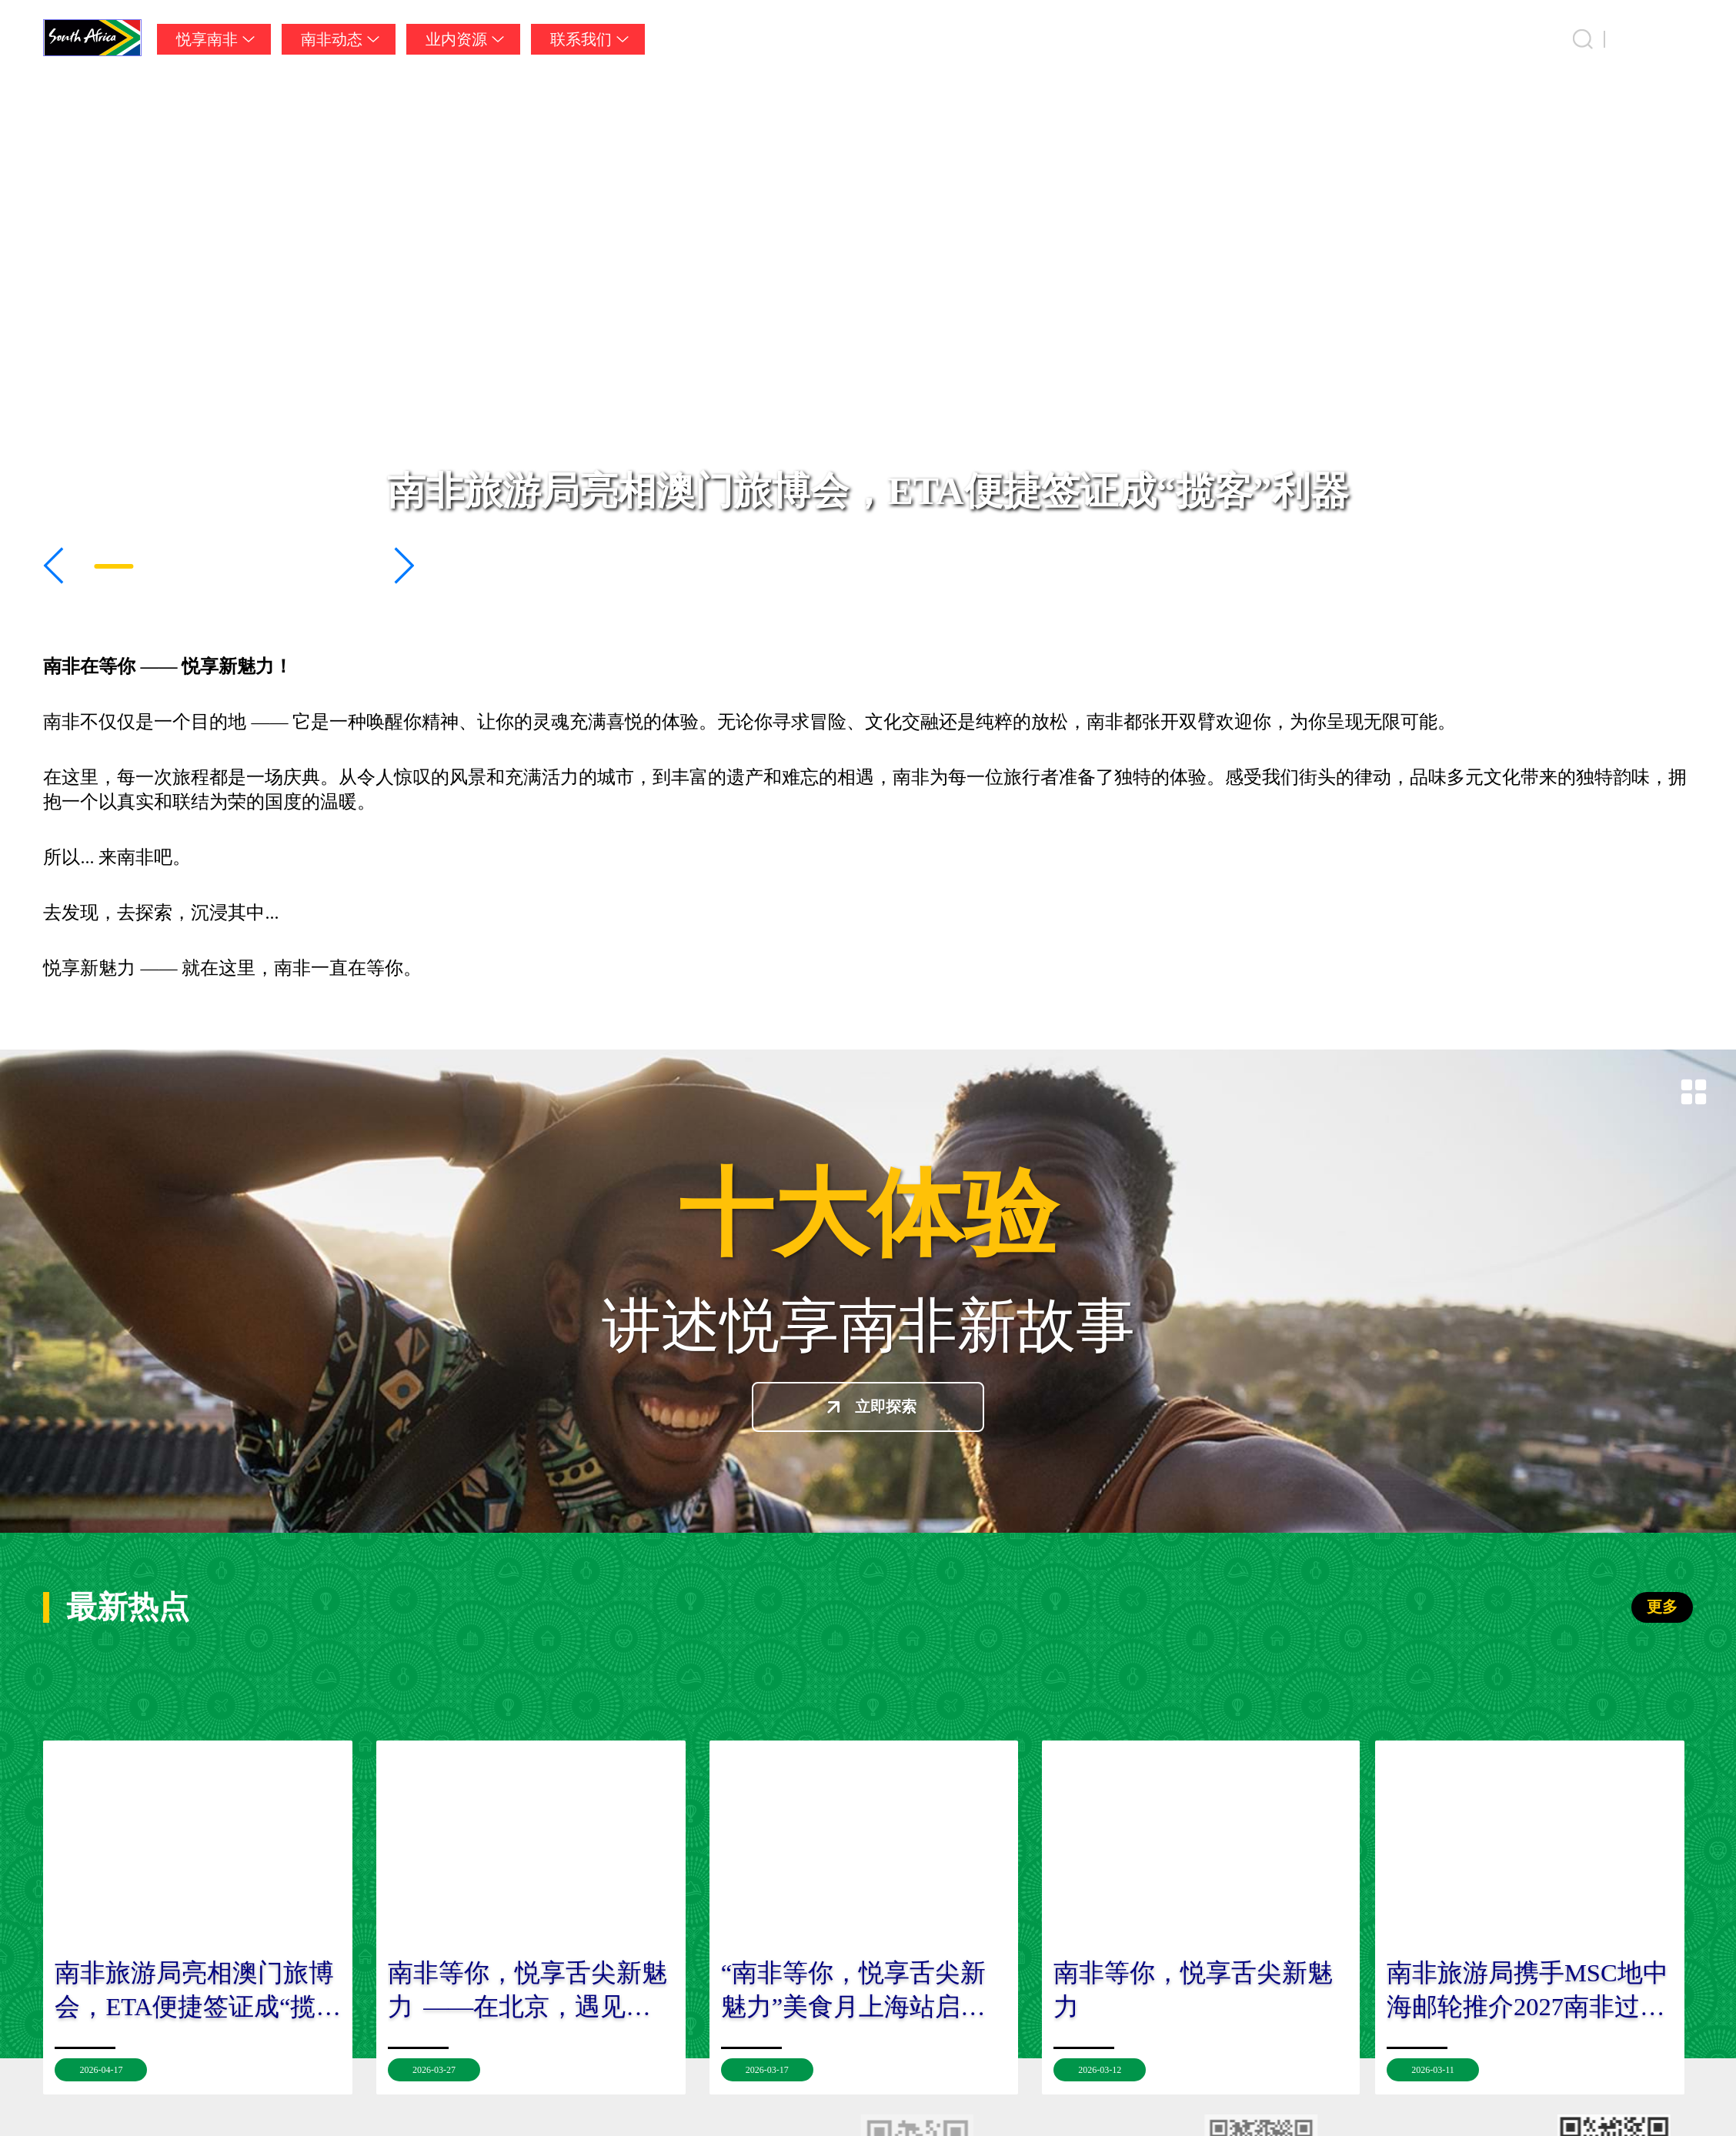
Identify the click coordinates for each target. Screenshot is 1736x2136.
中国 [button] (1677, 39)
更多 (1662, 1606)
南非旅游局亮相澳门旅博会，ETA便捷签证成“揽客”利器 (867, 490)
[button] (54, 566)
